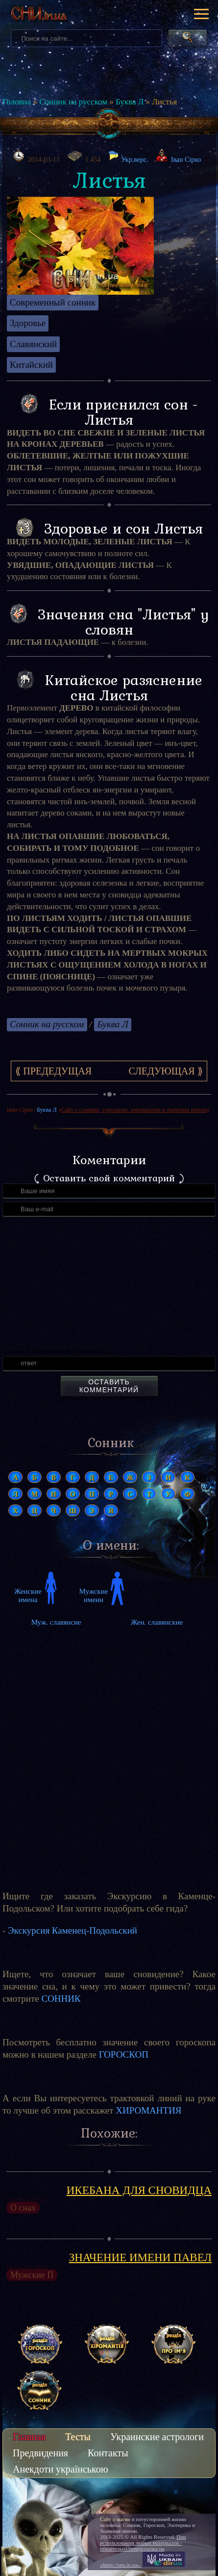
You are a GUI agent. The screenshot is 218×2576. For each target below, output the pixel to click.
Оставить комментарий (109, 1386)
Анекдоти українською (60, 2469)
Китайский (31, 364)
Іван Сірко (186, 159)
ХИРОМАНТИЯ (148, 2110)
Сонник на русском (73, 101)
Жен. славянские (157, 1622)
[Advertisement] (109, 1750)
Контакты (108, 2453)
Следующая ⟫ (165, 1071)
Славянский (33, 344)
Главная (29, 2436)
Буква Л (130, 101)
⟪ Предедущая (53, 1071)
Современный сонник (53, 302)
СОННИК (60, 1998)
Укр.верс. (128, 157)
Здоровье (28, 323)
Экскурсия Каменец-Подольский (72, 1930)
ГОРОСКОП (123, 2054)
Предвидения (40, 2453)
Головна (16, 101)
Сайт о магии (115, 2519)
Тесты (78, 2436)
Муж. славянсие (56, 1622)
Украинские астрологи (157, 2436)
